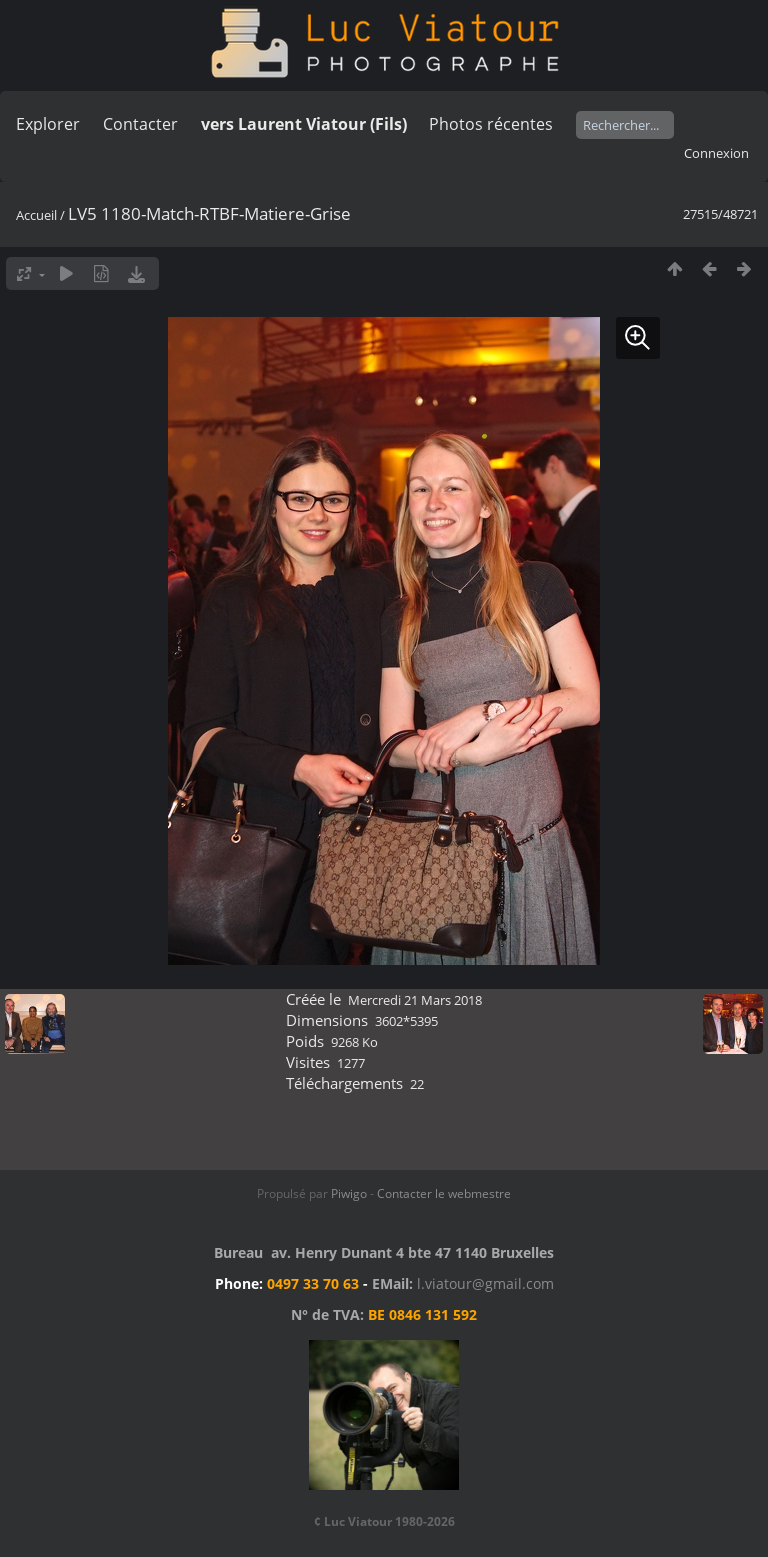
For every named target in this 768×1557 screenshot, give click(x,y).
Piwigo (349, 1193)
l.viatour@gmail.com (485, 1283)
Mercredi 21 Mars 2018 (415, 1000)
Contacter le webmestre (444, 1193)
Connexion (716, 153)
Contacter (140, 124)
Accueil (36, 215)
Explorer (48, 124)
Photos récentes (491, 124)
